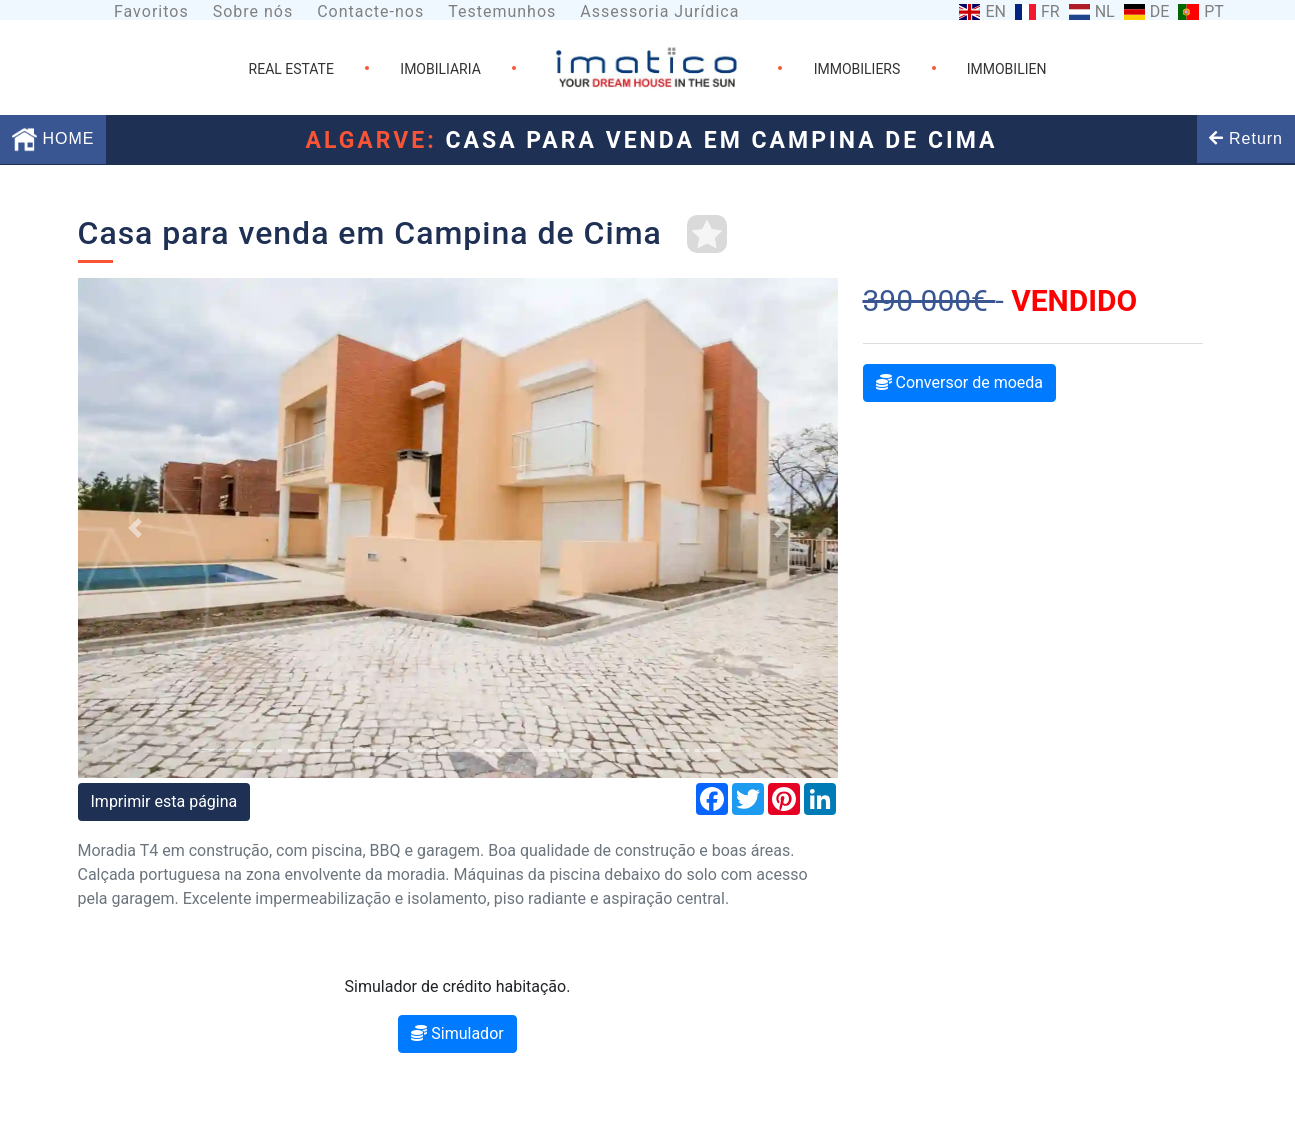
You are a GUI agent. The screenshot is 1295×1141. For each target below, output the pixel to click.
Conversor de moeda (960, 382)
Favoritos (151, 11)
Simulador (457, 1033)
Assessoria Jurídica (659, 11)
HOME (53, 138)
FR (1050, 12)
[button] (135, 528)
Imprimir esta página (164, 801)
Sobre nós (253, 11)
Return (1246, 138)
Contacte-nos (370, 11)
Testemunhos (502, 11)
